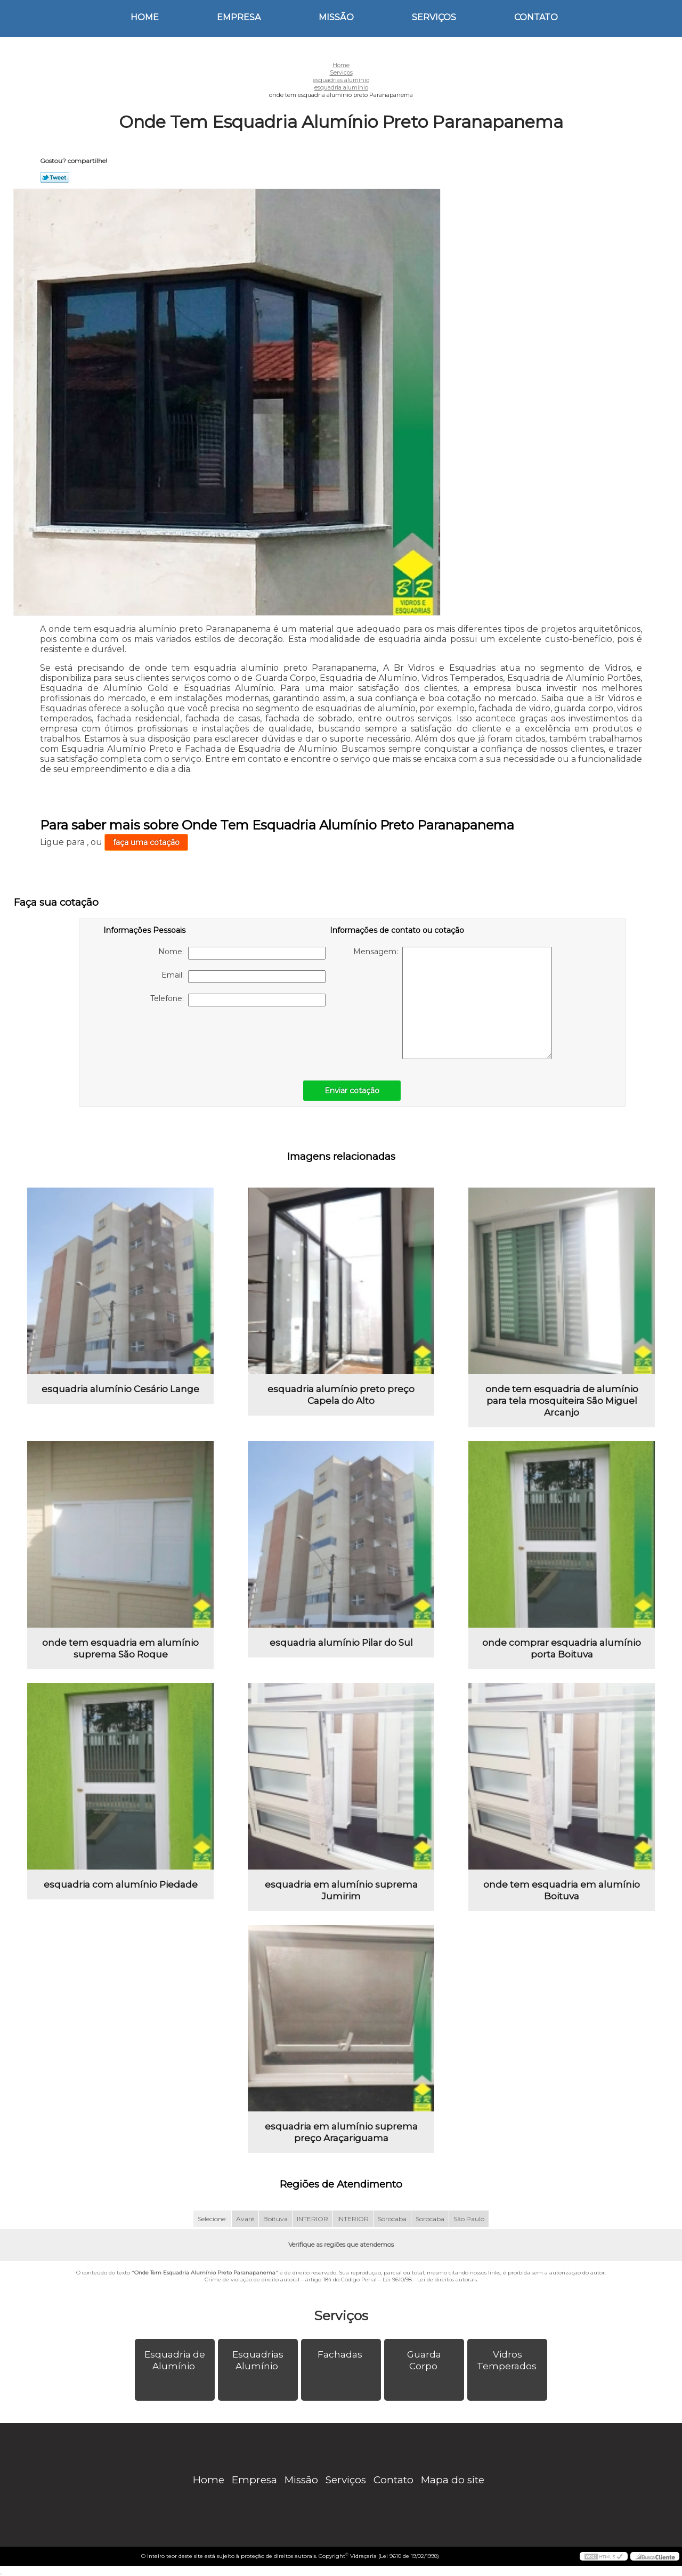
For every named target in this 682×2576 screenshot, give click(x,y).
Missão (336, 17)
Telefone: (238, 1000)
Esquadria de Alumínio (174, 2360)
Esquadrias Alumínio (257, 2360)
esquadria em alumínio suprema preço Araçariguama (341, 2132)
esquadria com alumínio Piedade (121, 1884)
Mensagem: (452, 1003)
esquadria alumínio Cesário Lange (120, 1389)
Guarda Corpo (424, 2360)
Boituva (275, 2219)
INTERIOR (312, 2219)
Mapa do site (452, 2480)
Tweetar (54, 177)
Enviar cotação (351, 1090)
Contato (536, 17)
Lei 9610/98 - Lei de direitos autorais (430, 2279)
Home (145, 17)
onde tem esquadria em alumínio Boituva (561, 1890)
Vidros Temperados (508, 2360)
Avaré (245, 2219)
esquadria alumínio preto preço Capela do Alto (341, 1395)
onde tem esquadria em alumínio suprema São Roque (120, 1648)
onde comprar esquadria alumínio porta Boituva (561, 1648)
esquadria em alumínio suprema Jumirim (341, 1890)
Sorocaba (392, 2219)
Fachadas (341, 2354)
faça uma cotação (146, 842)
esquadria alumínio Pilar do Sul (341, 1642)
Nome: (242, 953)
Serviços (434, 17)
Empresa (239, 17)
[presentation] (171, 1038)
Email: (243, 976)
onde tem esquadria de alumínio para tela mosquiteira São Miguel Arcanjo (561, 1401)
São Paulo (468, 2219)
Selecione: (212, 2219)
